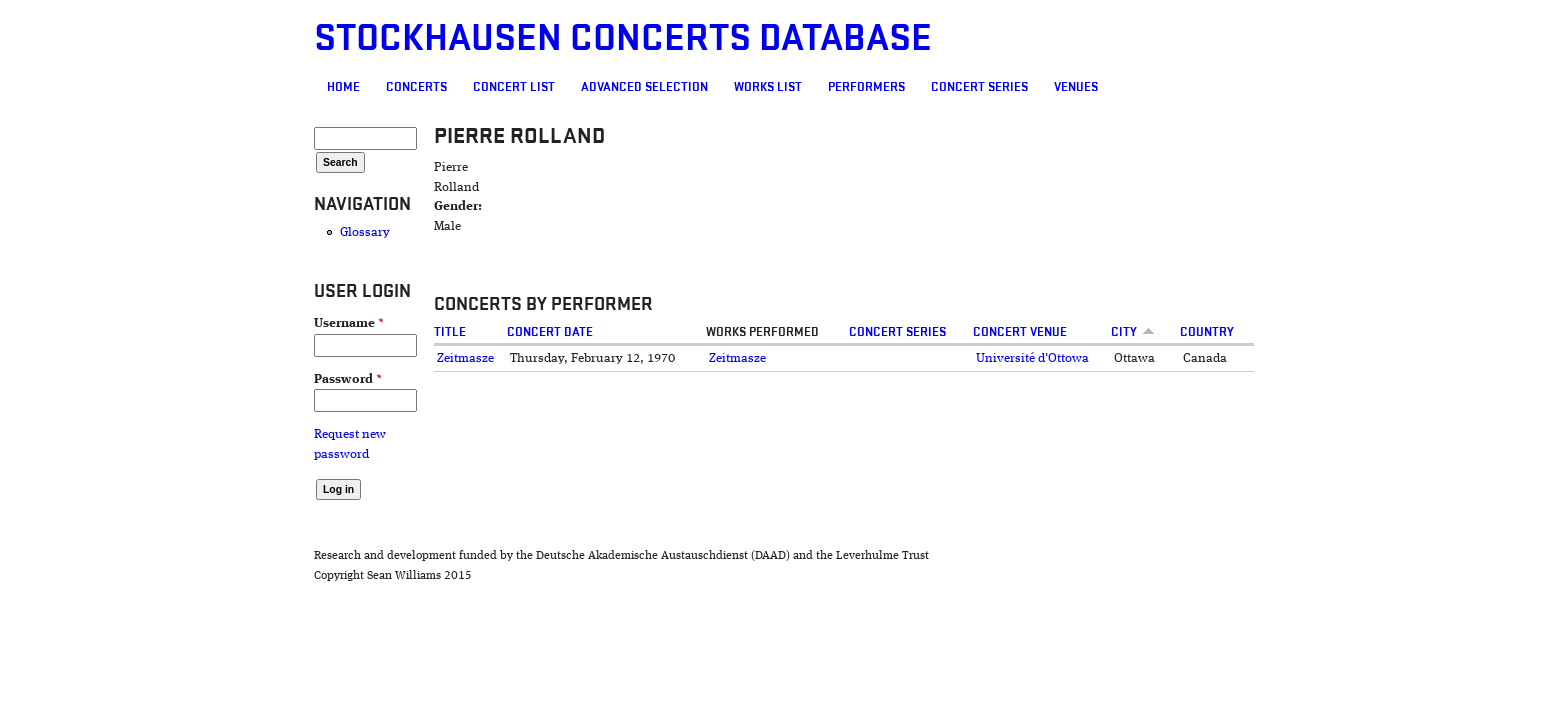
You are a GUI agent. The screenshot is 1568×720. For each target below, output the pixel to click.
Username (234, 323)
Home (228, 87)
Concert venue (1066, 332)
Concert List (399, 87)
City (1213, 332)
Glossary (250, 232)
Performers (751, 87)
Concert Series (864, 87)
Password (233, 379)
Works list (653, 87)
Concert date (483, 332)
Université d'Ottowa (1078, 358)
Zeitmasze (380, 358)
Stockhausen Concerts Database (508, 38)
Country (1304, 332)
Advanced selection (529, 87)
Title (365, 332)
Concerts (301, 87)
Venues (961, 87)
